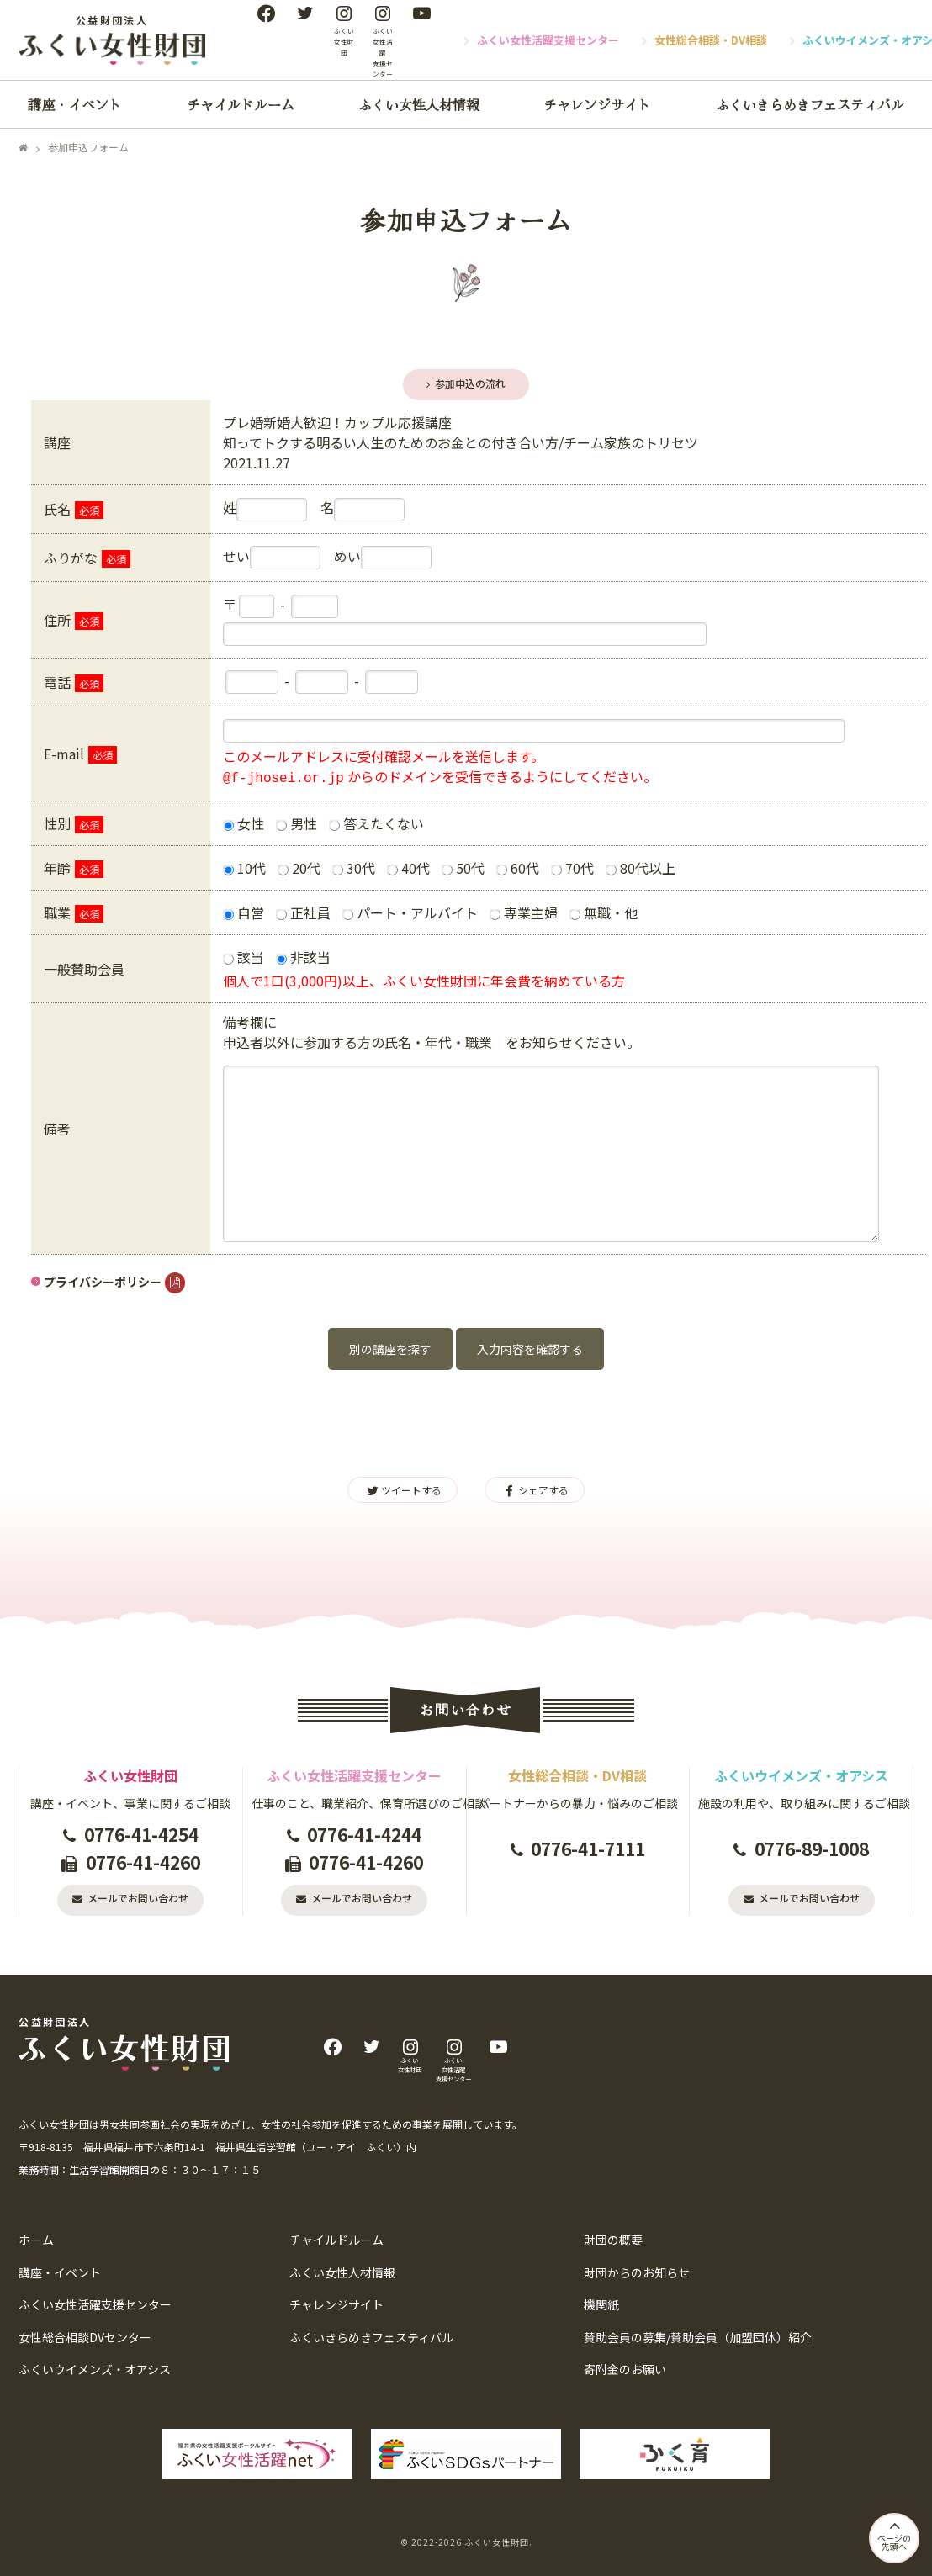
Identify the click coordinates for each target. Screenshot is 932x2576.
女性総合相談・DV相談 (710, 40)
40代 (408, 868)
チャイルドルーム (240, 104)
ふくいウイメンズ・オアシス (95, 2369)
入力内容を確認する (530, 1349)
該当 (243, 957)
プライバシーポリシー (103, 1281)
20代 (299, 868)
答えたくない (376, 823)
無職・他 (603, 912)
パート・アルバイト (410, 912)
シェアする (534, 1490)
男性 (296, 823)
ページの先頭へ (894, 2533)
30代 (353, 868)
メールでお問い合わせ (137, 1898)
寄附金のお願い (625, 2369)
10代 (244, 868)
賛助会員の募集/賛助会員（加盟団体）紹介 (698, 2337)
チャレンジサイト (597, 104)
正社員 (303, 912)
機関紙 (601, 2304)
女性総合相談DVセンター (85, 2337)
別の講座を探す (390, 1349)
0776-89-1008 (812, 1848)
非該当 (303, 957)
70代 (572, 868)
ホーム (36, 2239)
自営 (243, 912)
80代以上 (640, 868)
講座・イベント (75, 104)
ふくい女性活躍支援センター (548, 40)
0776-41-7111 (588, 1848)
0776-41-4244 (364, 1834)
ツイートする (402, 1490)
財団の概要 (613, 2239)
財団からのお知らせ (637, 2272)
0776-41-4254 (141, 1834)
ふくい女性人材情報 (418, 104)
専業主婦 (524, 912)
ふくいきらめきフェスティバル (810, 104)
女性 (243, 823)
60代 (517, 868)
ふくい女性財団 (496, 2542)
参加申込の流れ (470, 383)
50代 (463, 868)
